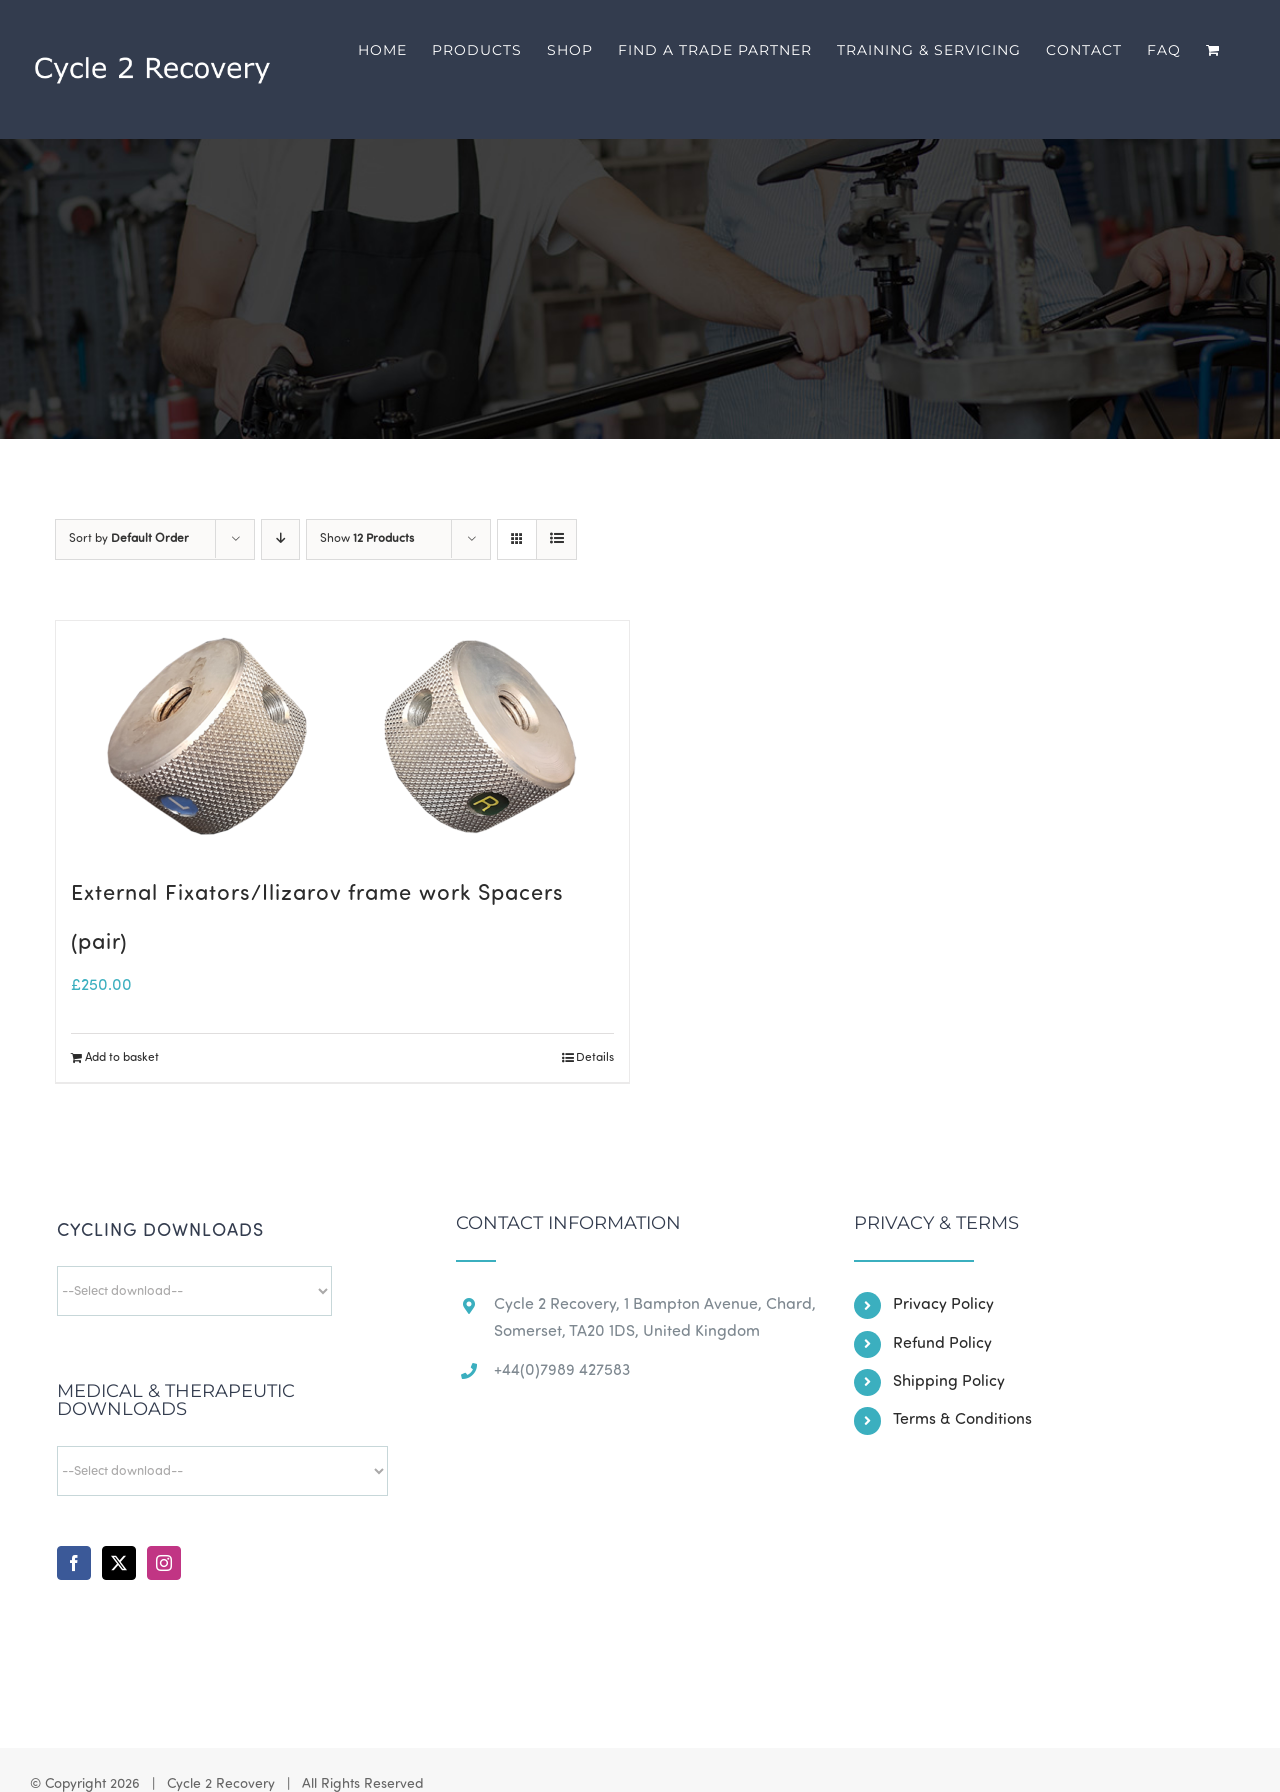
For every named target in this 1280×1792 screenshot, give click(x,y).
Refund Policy (942, 1344)
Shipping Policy (949, 1382)
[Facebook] (74, 1563)
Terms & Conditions (962, 1420)
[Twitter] (119, 1563)
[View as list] (556, 539)
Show (367, 539)
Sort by (129, 539)
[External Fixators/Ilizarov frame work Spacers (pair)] (342, 736)
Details (595, 1058)
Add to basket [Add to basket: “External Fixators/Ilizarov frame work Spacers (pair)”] (122, 1058)
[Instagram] (164, 1563)
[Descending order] (280, 539)
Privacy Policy (943, 1305)
